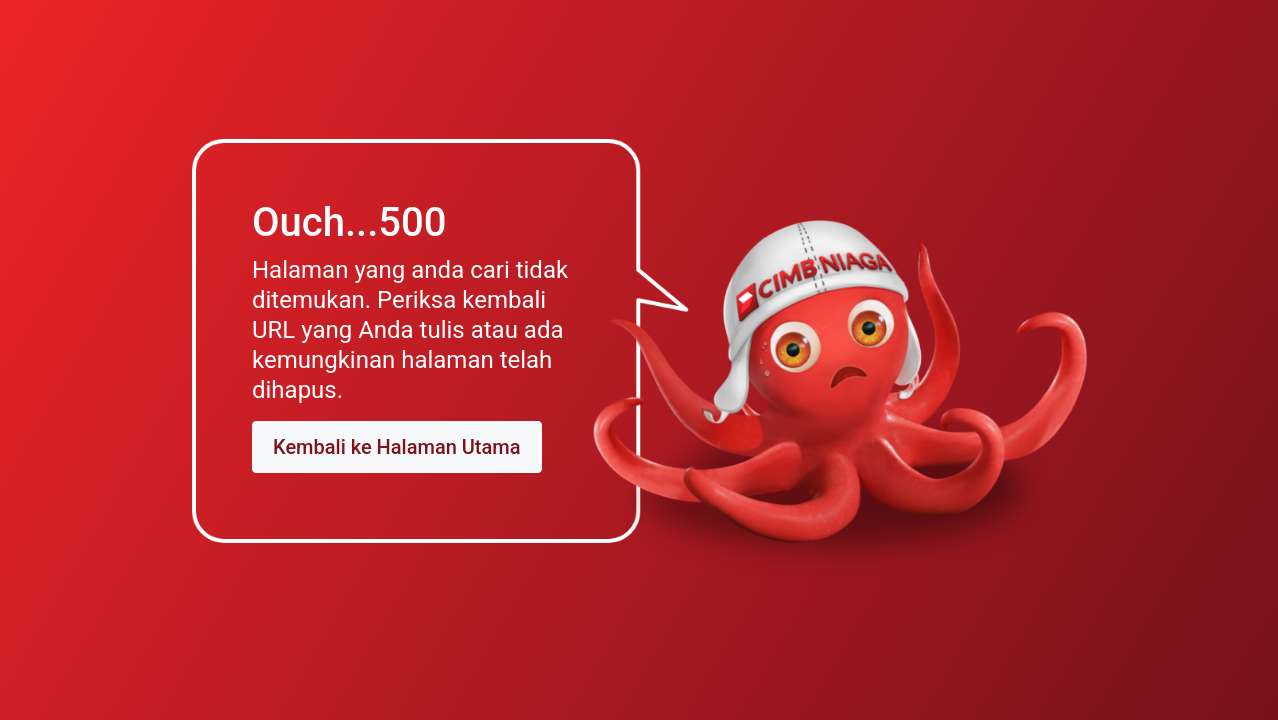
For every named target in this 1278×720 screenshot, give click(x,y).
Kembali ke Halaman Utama (397, 447)
